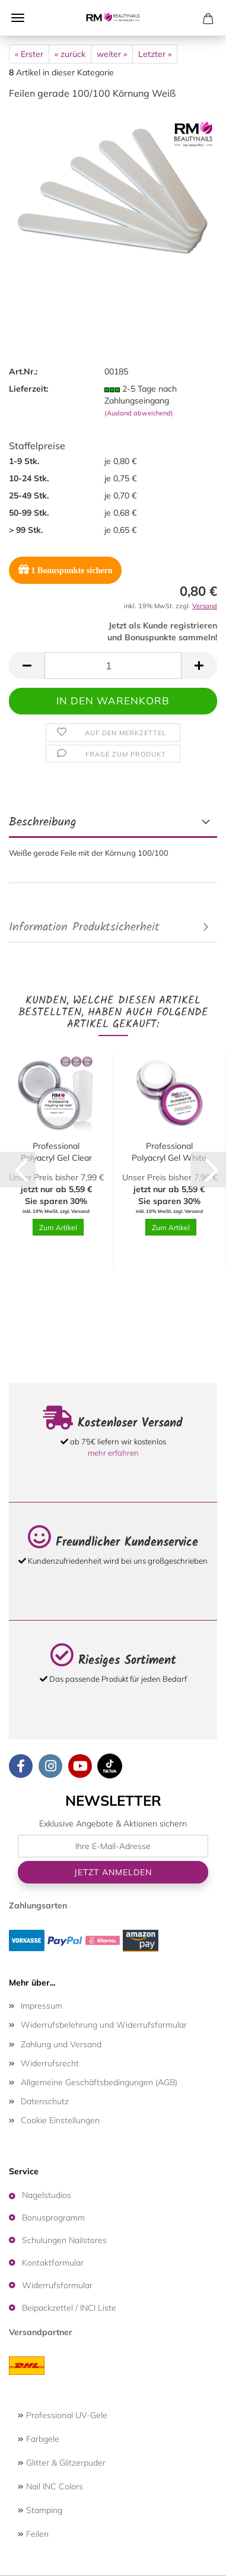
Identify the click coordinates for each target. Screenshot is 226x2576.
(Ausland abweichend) (138, 413)
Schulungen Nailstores (64, 2240)
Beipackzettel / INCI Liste (69, 2307)
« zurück (70, 54)
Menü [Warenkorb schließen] (17, 17)
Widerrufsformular (57, 2285)
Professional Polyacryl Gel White (169, 1152)
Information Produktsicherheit (84, 927)
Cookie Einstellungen (60, 2120)
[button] (26, 665)
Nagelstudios (46, 2195)
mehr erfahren (113, 1452)
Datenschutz (45, 2101)
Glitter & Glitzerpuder (62, 2462)
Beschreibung (43, 822)
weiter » (112, 54)
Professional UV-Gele (62, 2415)
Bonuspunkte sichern (65, 569)
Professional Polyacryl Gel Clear (56, 1152)
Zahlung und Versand (61, 2044)
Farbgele (38, 2439)
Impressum (41, 2005)
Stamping (40, 2510)
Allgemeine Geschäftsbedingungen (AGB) (99, 2082)
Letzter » (154, 54)
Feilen (33, 2534)
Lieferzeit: (28, 388)
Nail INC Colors (50, 2486)
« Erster (29, 54)
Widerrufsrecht (50, 2063)
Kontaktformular (53, 2262)
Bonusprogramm (53, 2217)
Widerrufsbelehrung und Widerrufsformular (104, 2024)
